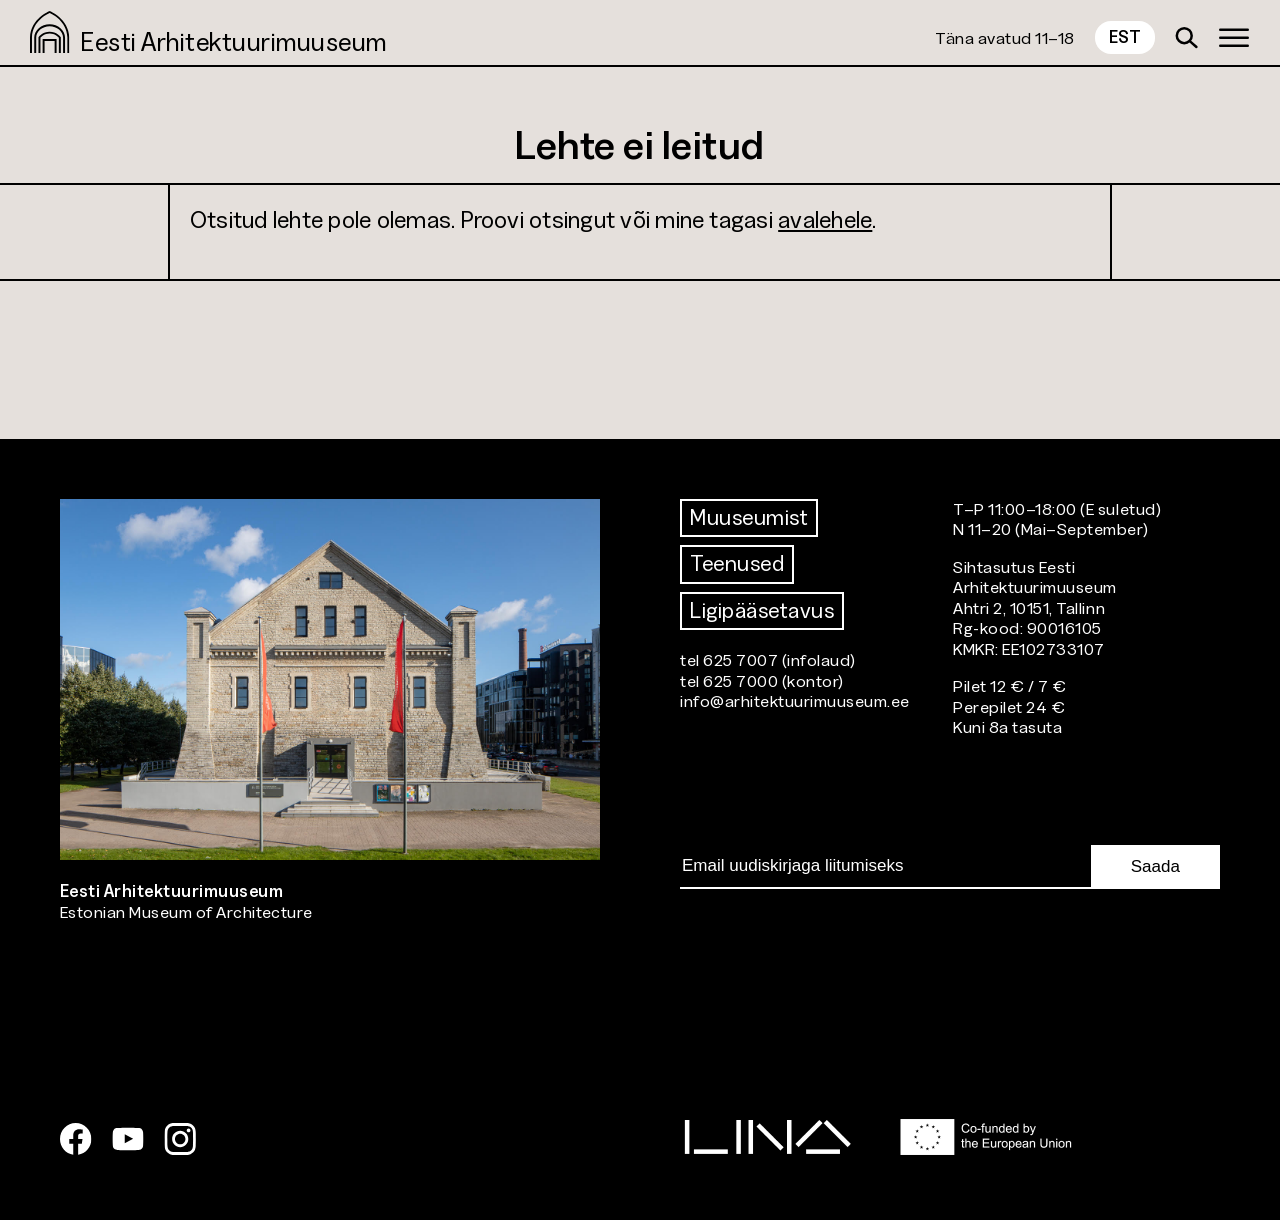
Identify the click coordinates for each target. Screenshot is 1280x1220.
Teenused (737, 563)
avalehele (825, 219)
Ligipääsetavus (762, 610)
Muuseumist (749, 517)
